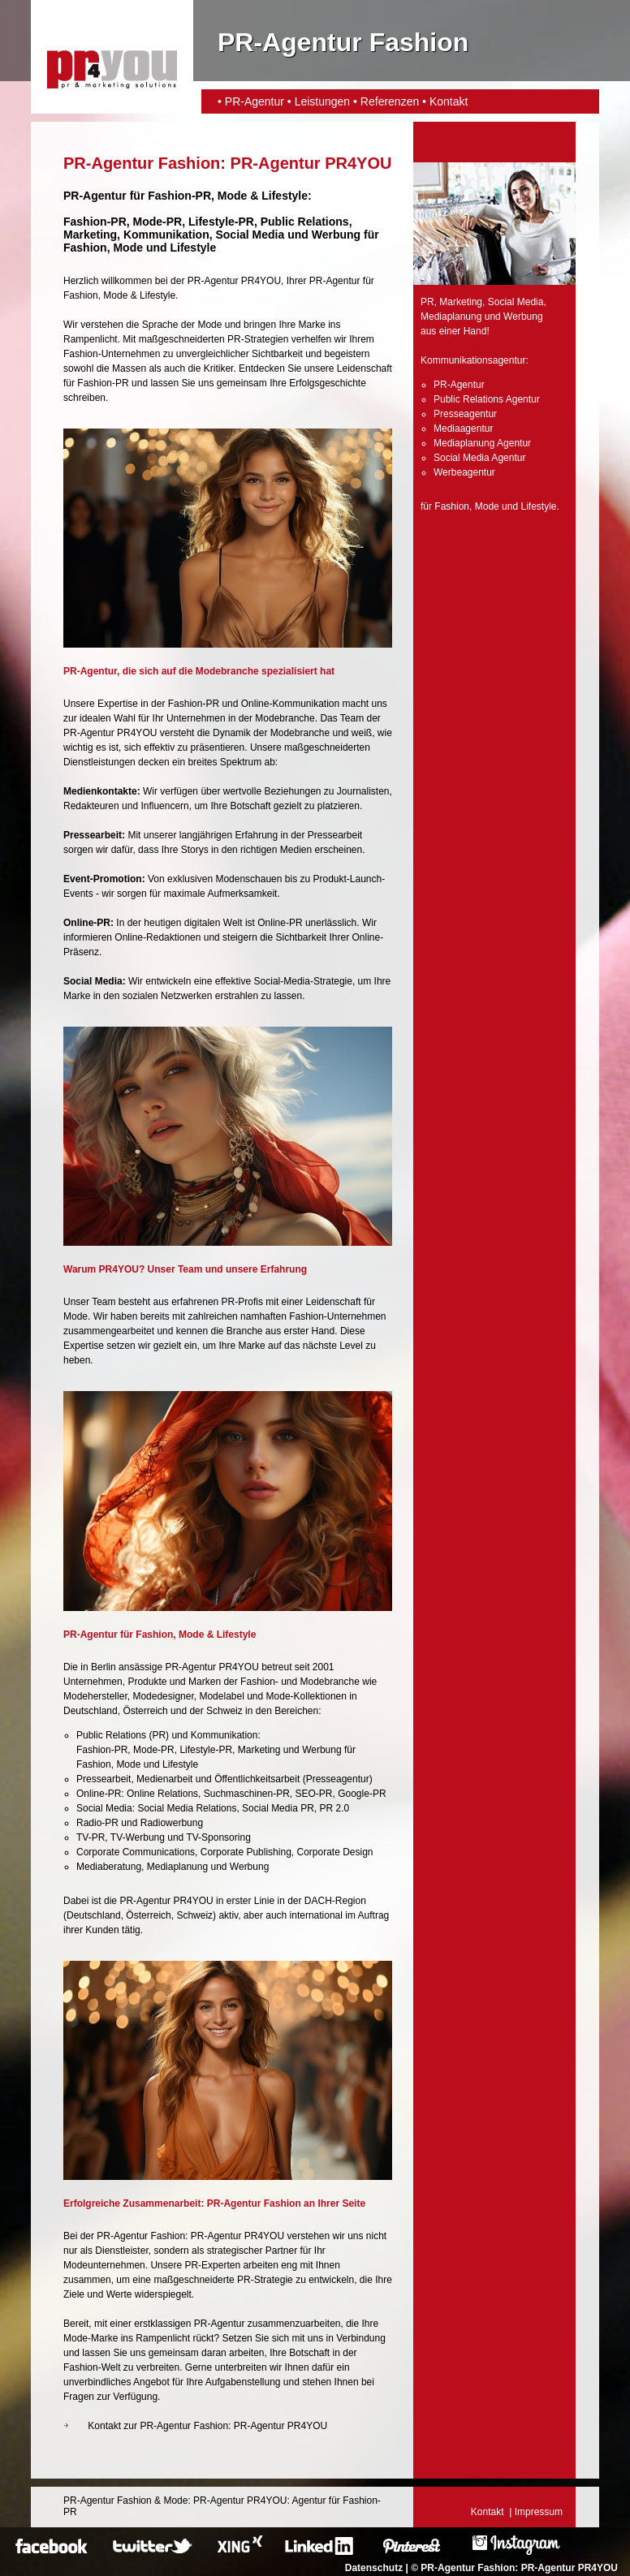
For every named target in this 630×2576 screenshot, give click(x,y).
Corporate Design (334, 1852)
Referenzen (389, 101)
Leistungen (323, 101)
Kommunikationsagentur (473, 360)
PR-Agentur (254, 101)
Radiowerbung (171, 1823)
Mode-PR (158, 221)
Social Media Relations (186, 1808)
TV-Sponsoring (218, 1837)
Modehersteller (95, 1696)
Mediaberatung (108, 1866)
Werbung (321, 1749)
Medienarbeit (164, 1779)
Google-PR (362, 1793)
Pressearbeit (103, 1779)
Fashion (85, 247)
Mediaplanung (177, 1866)
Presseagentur (337, 1779)
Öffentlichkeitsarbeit (257, 1779)
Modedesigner (162, 1696)
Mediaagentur (463, 428)
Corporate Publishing (246, 1852)
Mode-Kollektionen (306, 1696)
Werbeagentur (464, 472)
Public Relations (111, 1735)
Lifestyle (284, 195)
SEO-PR (314, 1793)
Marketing (259, 1749)
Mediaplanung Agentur (482, 443)
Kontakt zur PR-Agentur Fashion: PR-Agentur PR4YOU (207, 2426)
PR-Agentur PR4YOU (569, 2568)
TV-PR (90, 1837)
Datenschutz (374, 2568)
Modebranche (330, 1681)
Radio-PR (97, 1823)
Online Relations (162, 1793)
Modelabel (221, 1696)
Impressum (539, 2512)
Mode (233, 195)
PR (159, 1735)
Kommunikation (224, 1735)
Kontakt (448, 101)
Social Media (104, 1808)
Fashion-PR (179, 195)
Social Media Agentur (479, 457)
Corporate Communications (135, 1852)
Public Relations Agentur (487, 399)
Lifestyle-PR (221, 221)
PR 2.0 (335, 1808)
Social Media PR (278, 1808)
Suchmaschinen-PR (247, 1793)
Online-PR (98, 1793)
